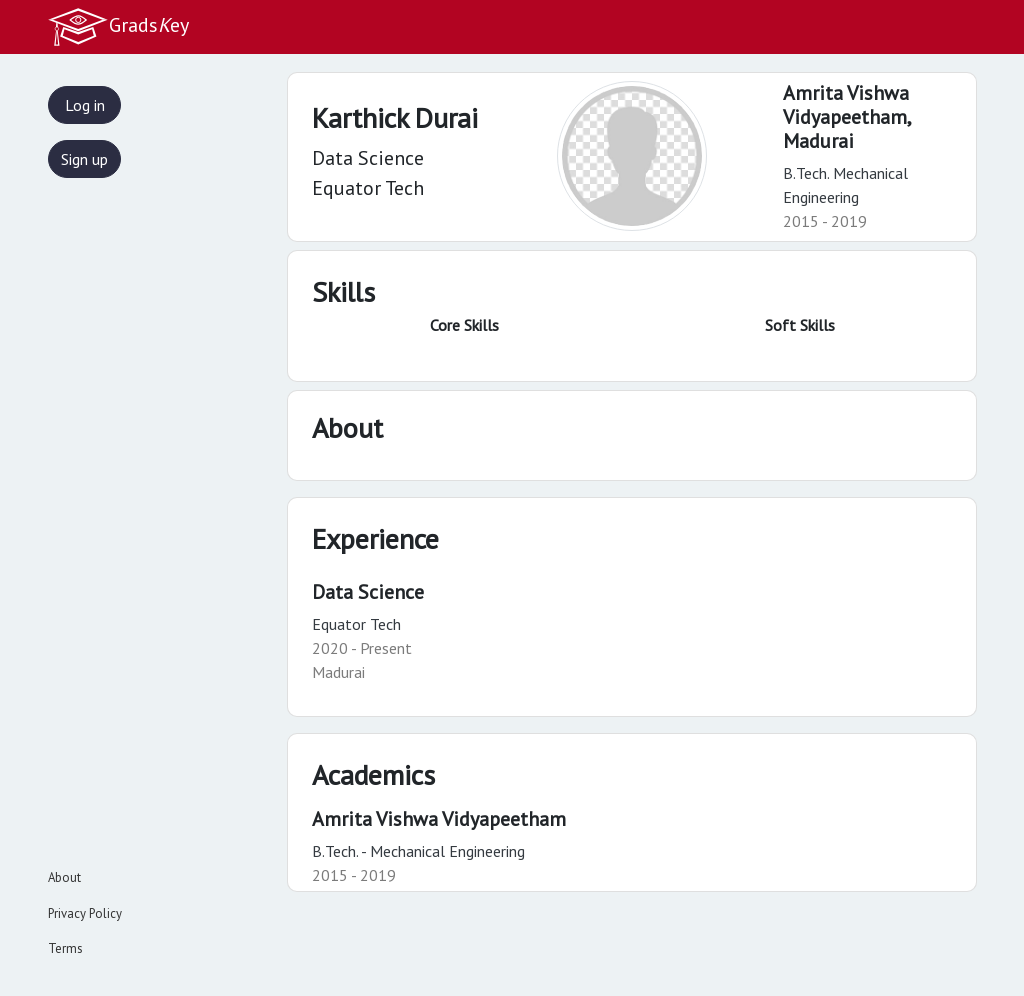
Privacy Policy (85, 913)
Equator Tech (356, 624)
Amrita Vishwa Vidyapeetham (439, 819)
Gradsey (118, 27)
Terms (65, 948)
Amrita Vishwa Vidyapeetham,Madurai (847, 117)
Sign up (84, 159)
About (64, 877)
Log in (85, 105)
